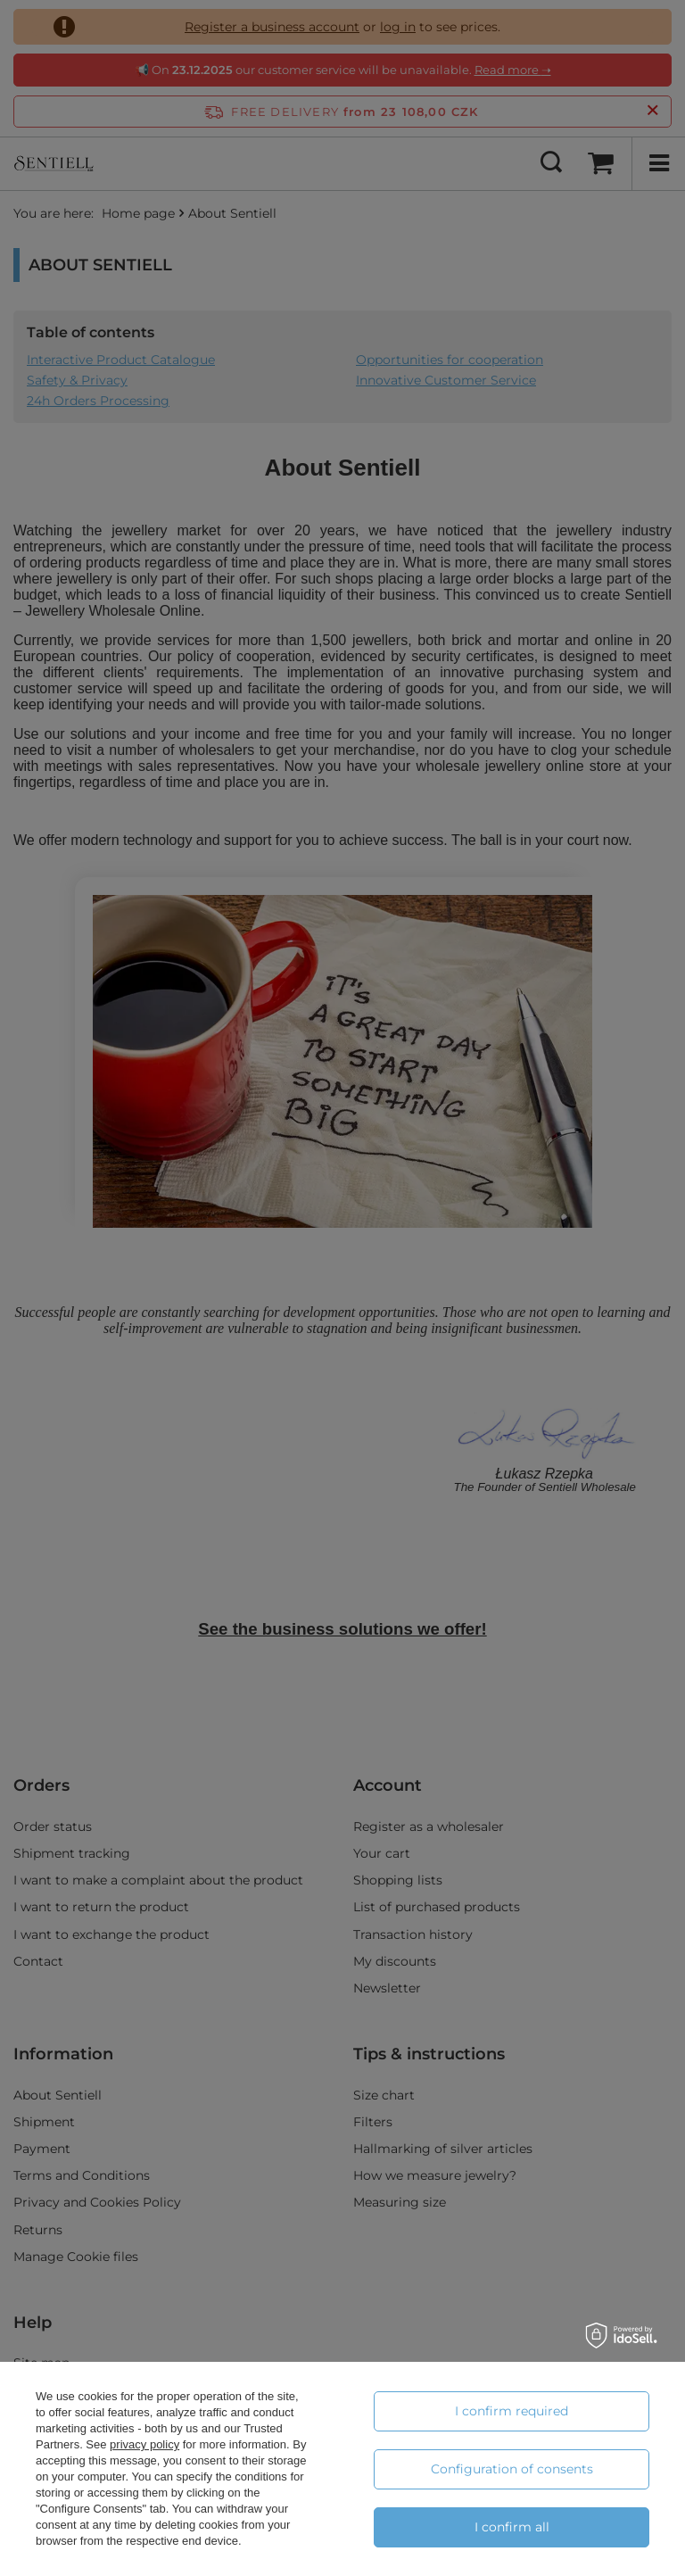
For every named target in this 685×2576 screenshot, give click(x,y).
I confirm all (512, 2527)
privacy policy (144, 2444)
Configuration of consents (512, 2469)
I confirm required (511, 2411)
